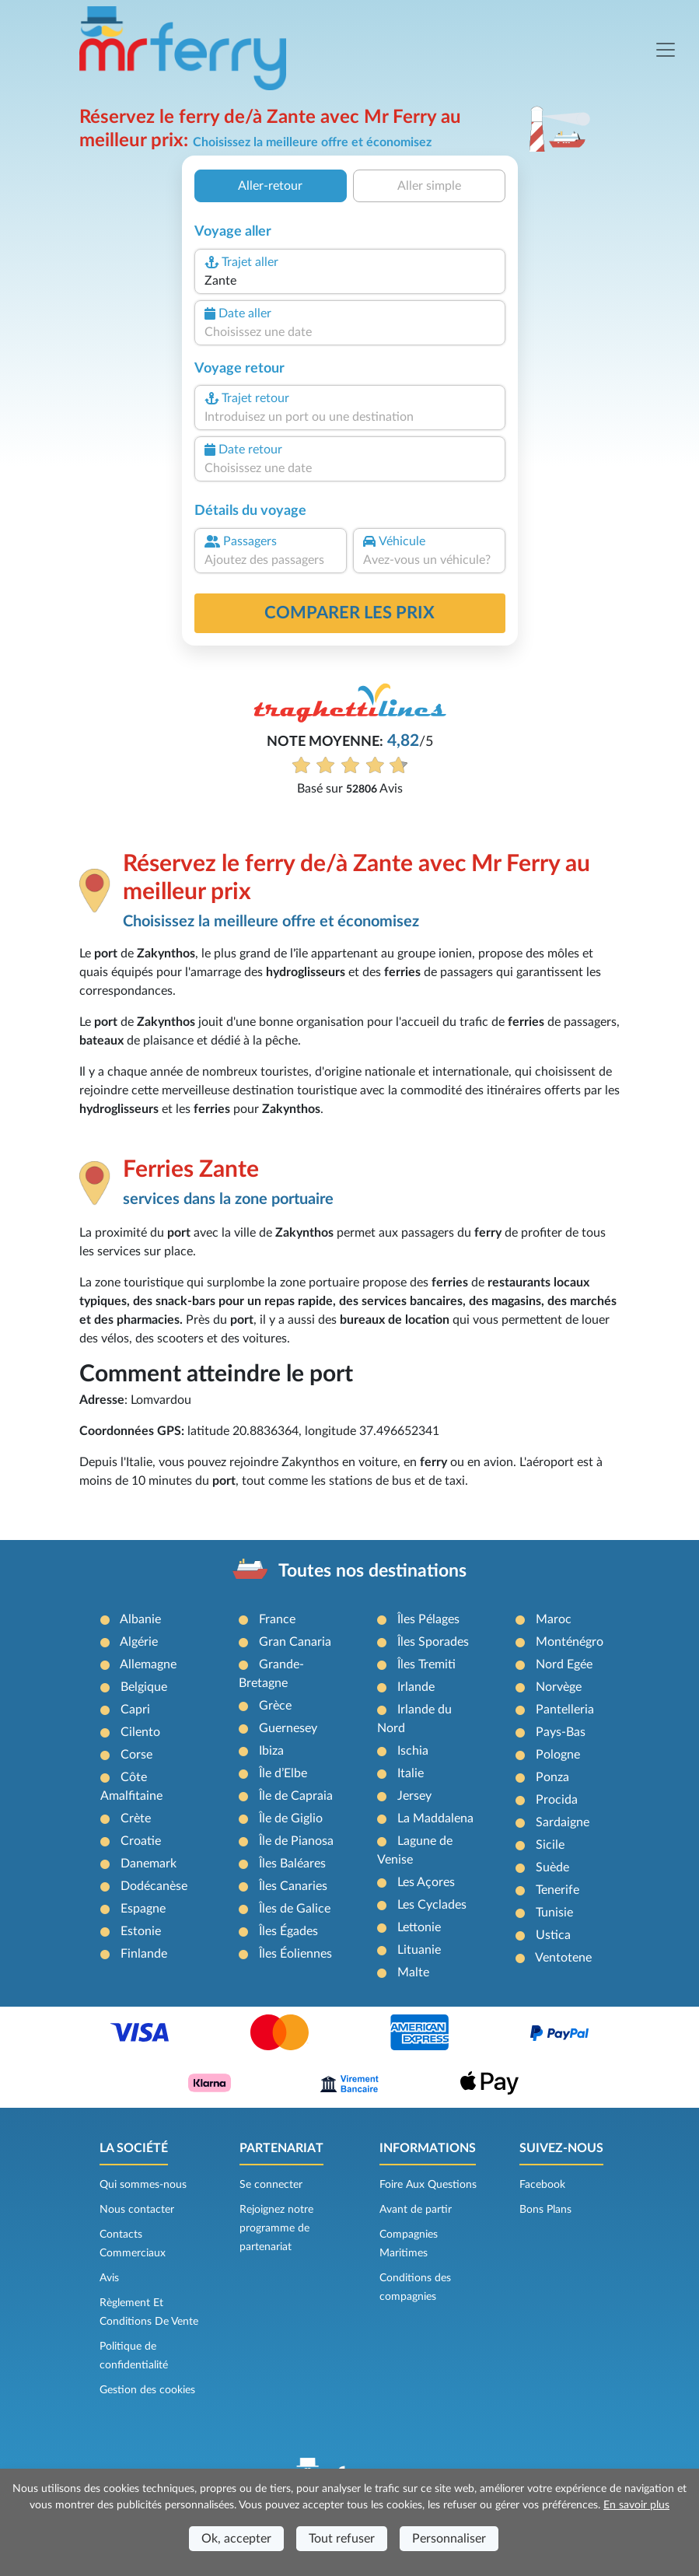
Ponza (552, 1777)
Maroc (553, 1619)
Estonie (141, 1931)
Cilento (140, 1732)
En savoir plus (636, 2505)
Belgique (144, 1687)
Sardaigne (562, 1822)
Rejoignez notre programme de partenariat (276, 2228)
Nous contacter (137, 2209)
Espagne (143, 1908)
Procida (557, 1800)
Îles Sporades (433, 1642)
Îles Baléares (292, 1863)
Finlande (144, 1954)
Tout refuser (342, 2538)
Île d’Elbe (283, 1773)
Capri (135, 1709)
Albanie (140, 1619)
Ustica (553, 1935)
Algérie (139, 1642)
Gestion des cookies (147, 2390)
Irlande (416, 1687)
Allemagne (148, 1664)
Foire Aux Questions (428, 2184)
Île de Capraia (296, 1796)
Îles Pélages (428, 1619)
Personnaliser (449, 2538)
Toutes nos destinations (372, 1571)
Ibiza (271, 1751)
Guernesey (288, 1728)
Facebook (542, 2184)
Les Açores (426, 1882)
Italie (410, 1773)
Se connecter (270, 2184)
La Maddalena (435, 1818)
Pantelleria (565, 1709)
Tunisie (554, 1912)
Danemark (148, 1863)
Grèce (275, 1705)
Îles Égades (288, 1931)
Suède (552, 1867)
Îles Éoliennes (295, 1954)
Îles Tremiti (426, 1664)
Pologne (558, 1754)
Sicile (550, 1845)
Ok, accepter (236, 2538)
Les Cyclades (432, 1905)
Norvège (559, 1687)
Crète (136, 1818)
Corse (136, 1754)
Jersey (414, 1796)
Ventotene (563, 1957)
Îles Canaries (293, 1886)
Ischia (412, 1751)
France (277, 1619)
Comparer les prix (349, 612)
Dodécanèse (154, 1886)
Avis (109, 2278)
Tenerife (557, 1890)
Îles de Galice (294, 1908)
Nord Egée (564, 1664)
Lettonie (419, 1927)
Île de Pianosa (296, 1841)
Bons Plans (545, 2209)
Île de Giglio (291, 1818)
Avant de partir (415, 2209)
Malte (413, 1972)
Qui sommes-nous (143, 2184)
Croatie (141, 1841)
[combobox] (349, 280)
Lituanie (419, 1950)
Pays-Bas (560, 1732)
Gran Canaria (295, 1642)
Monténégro (569, 1642)
